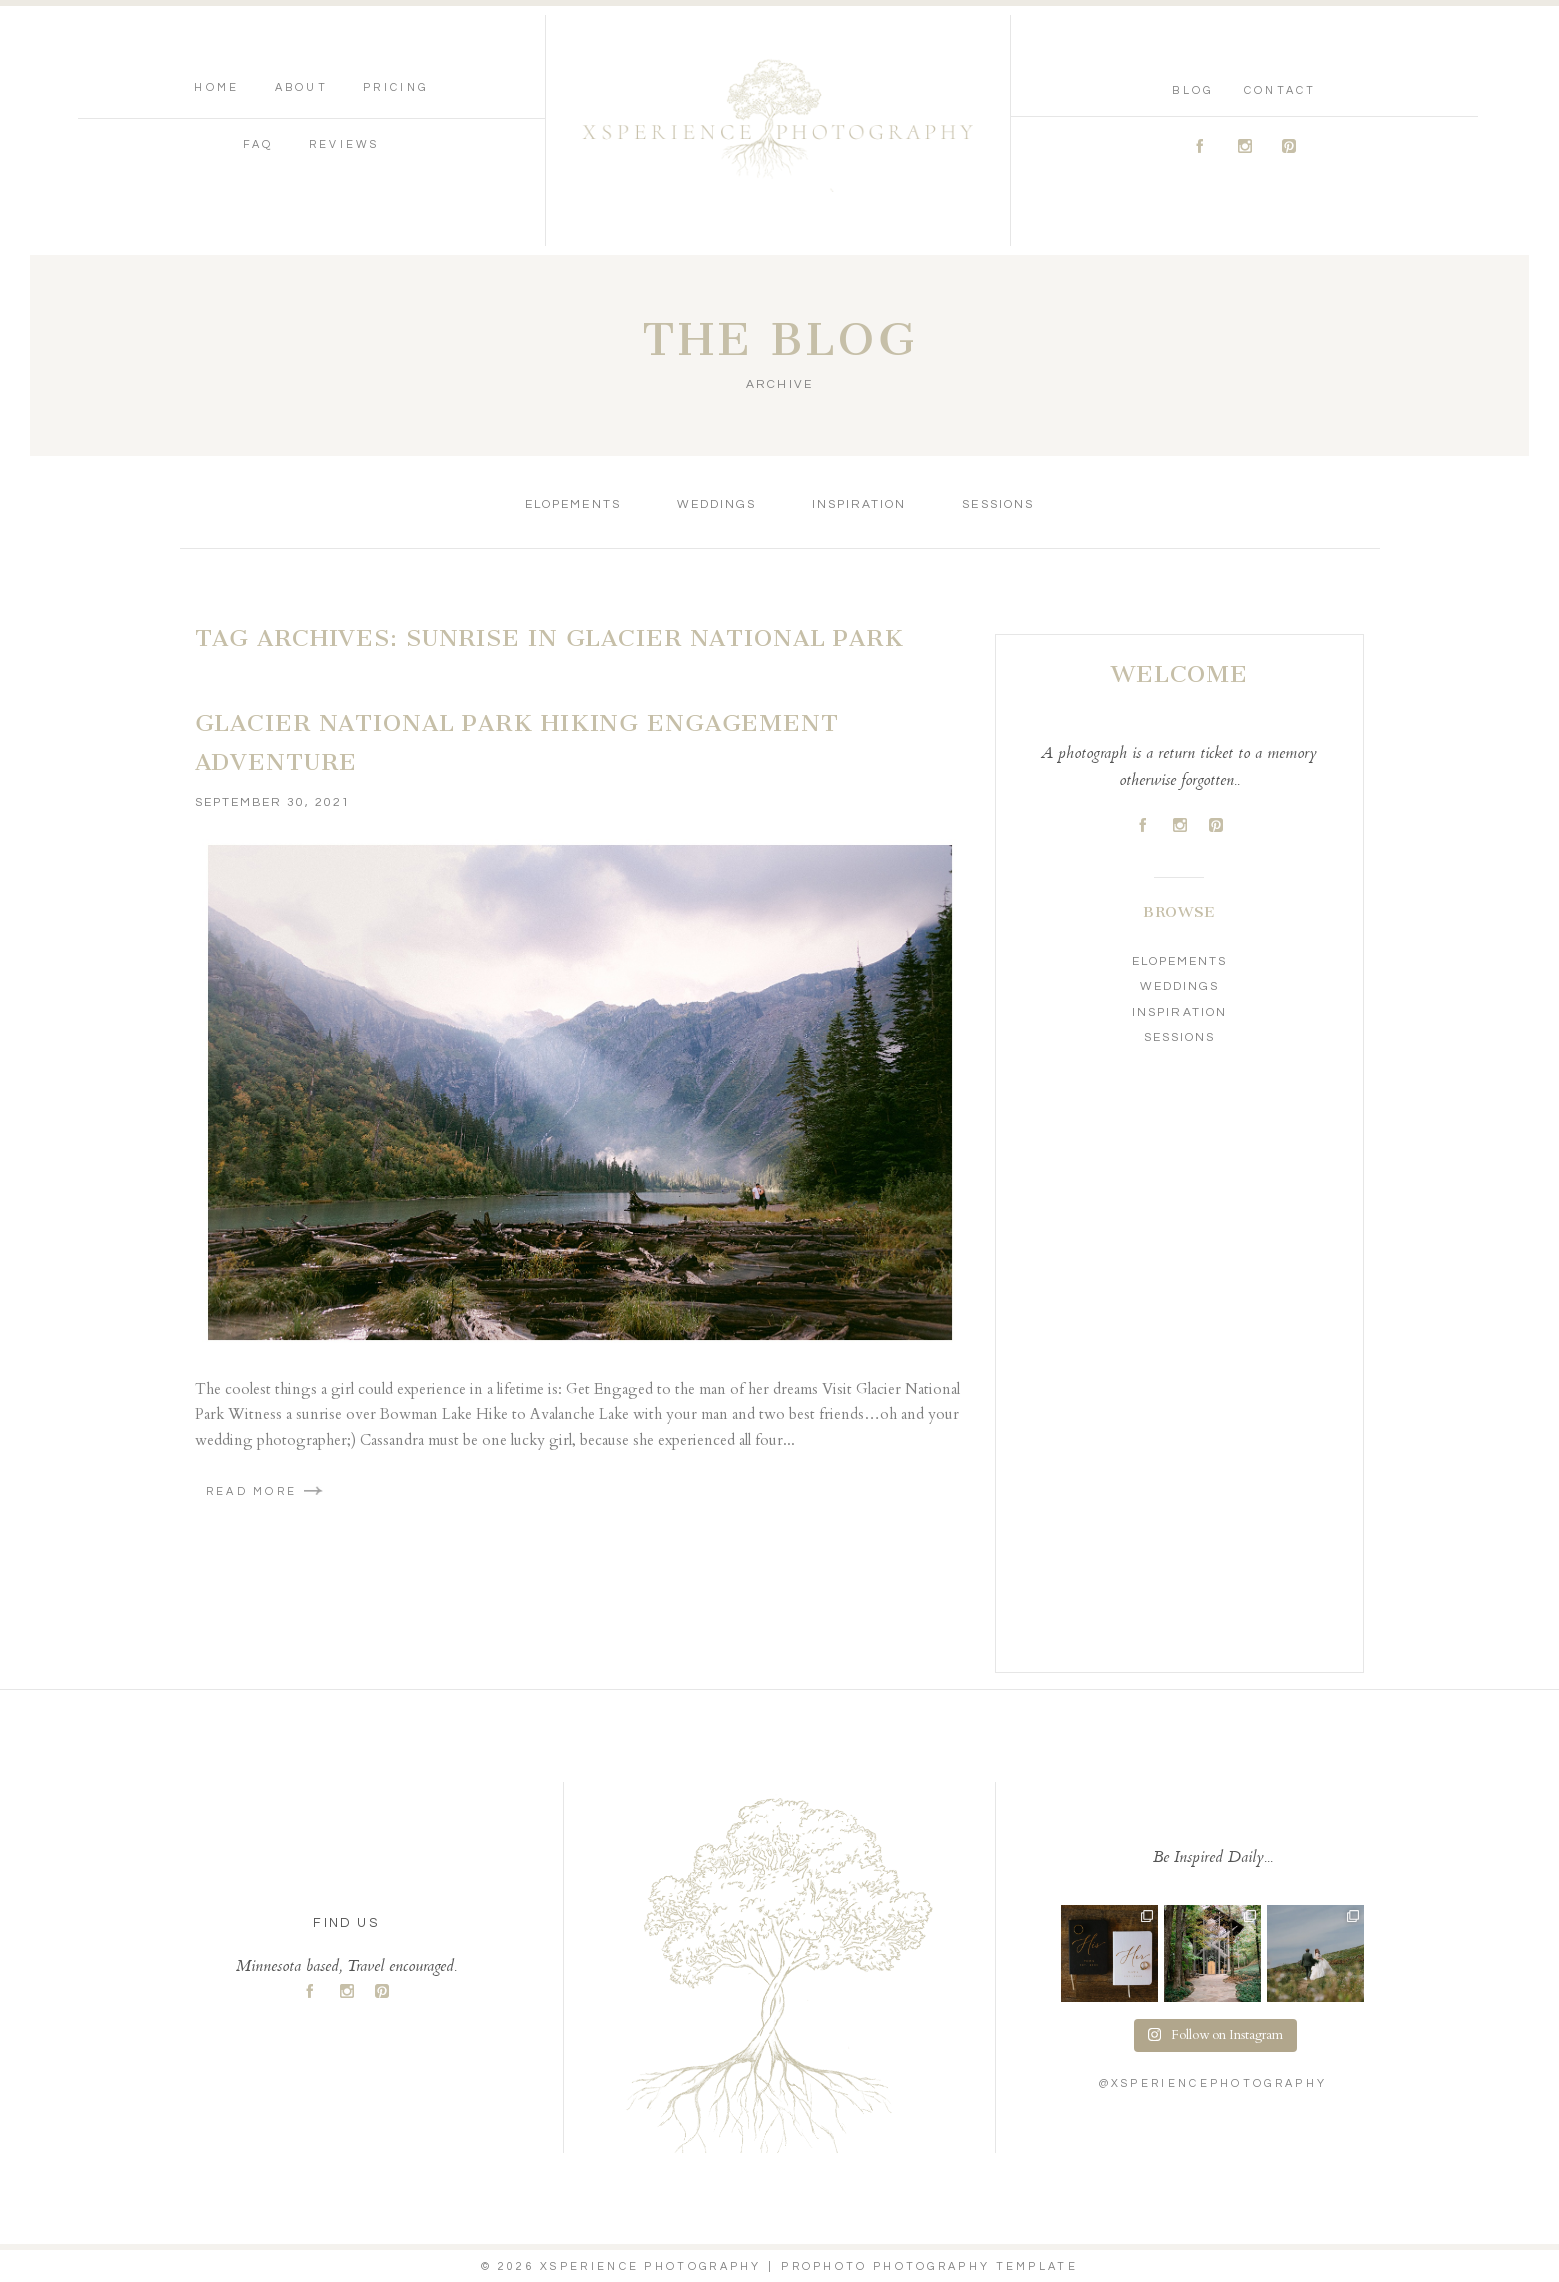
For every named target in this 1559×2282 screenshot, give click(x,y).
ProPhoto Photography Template (929, 2266)
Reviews (344, 144)
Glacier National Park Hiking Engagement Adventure (517, 743)
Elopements (572, 504)
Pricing (395, 87)
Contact (1280, 90)
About (302, 87)
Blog (1192, 90)
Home (216, 87)
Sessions (997, 504)
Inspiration (859, 504)
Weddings (716, 504)
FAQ (258, 144)
